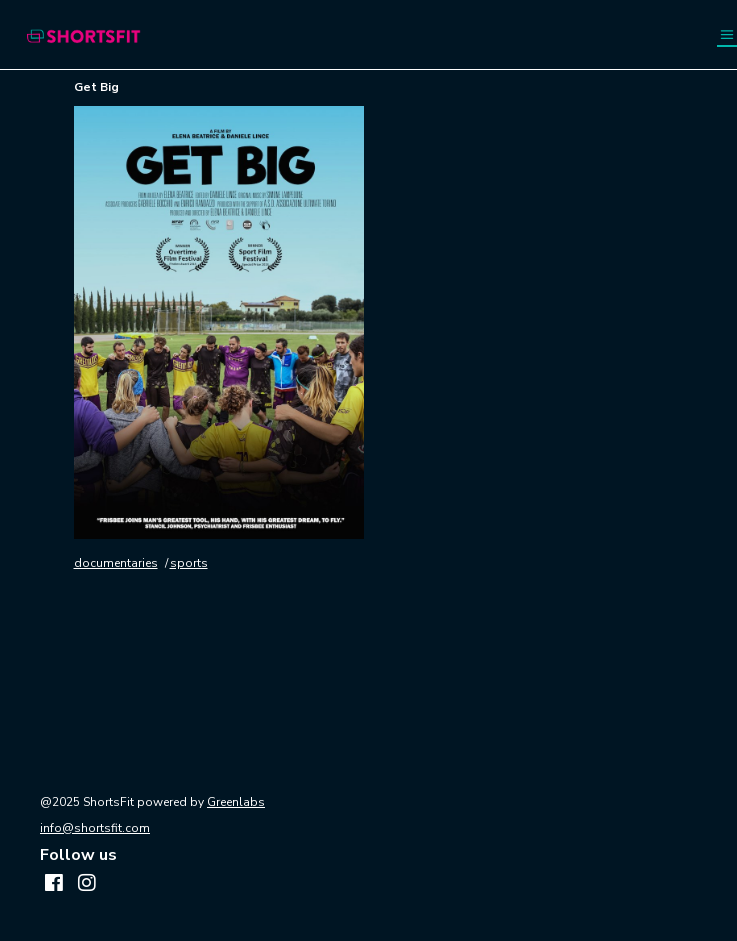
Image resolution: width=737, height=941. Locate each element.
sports (189, 563)
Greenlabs (236, 802)
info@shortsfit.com (95, 828)
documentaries (116, 563)
